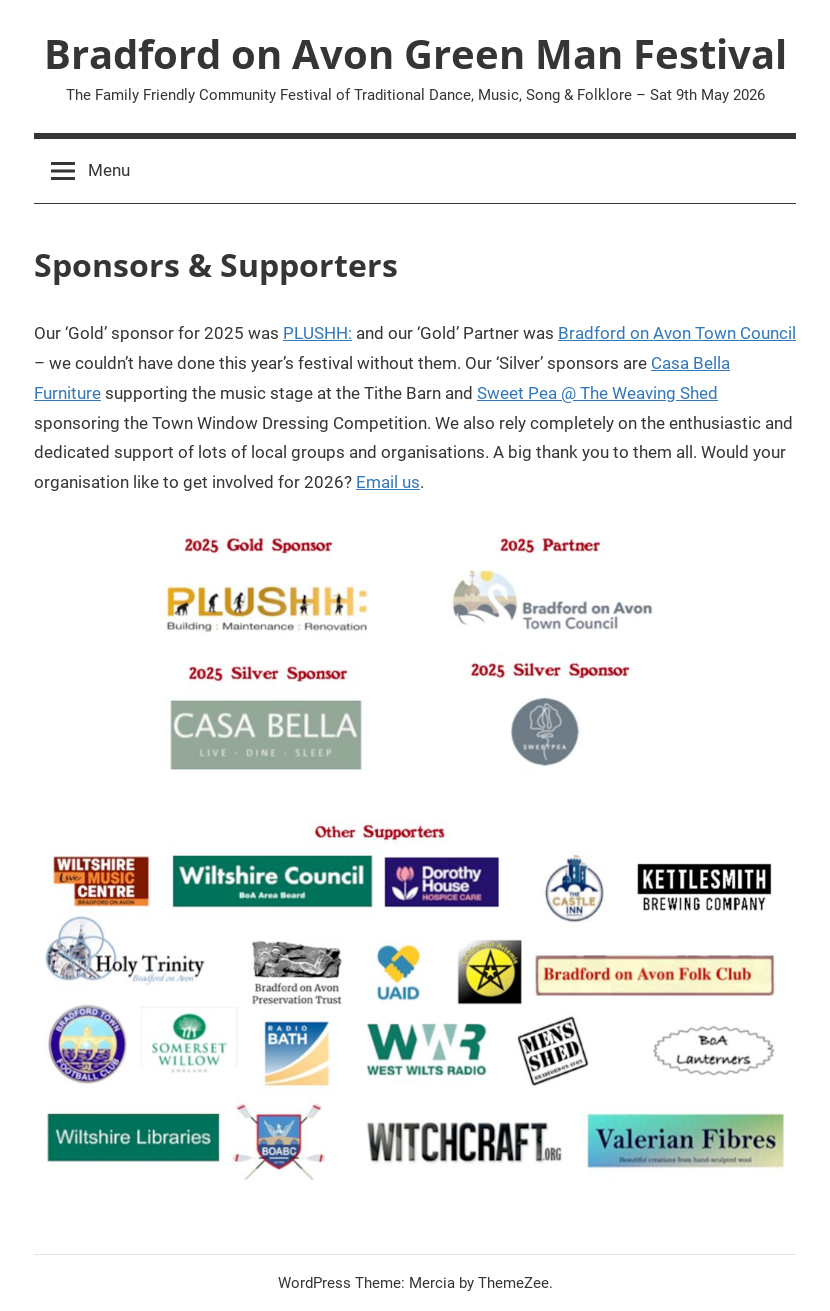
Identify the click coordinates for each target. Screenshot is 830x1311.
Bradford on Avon (624, 333)
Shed (697, 393)
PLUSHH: (317, 333)
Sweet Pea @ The (544, 393)
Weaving (644, 393)
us (409, 482)
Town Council (745, 333)
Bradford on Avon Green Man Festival (415, 53)
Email (377, 482)
